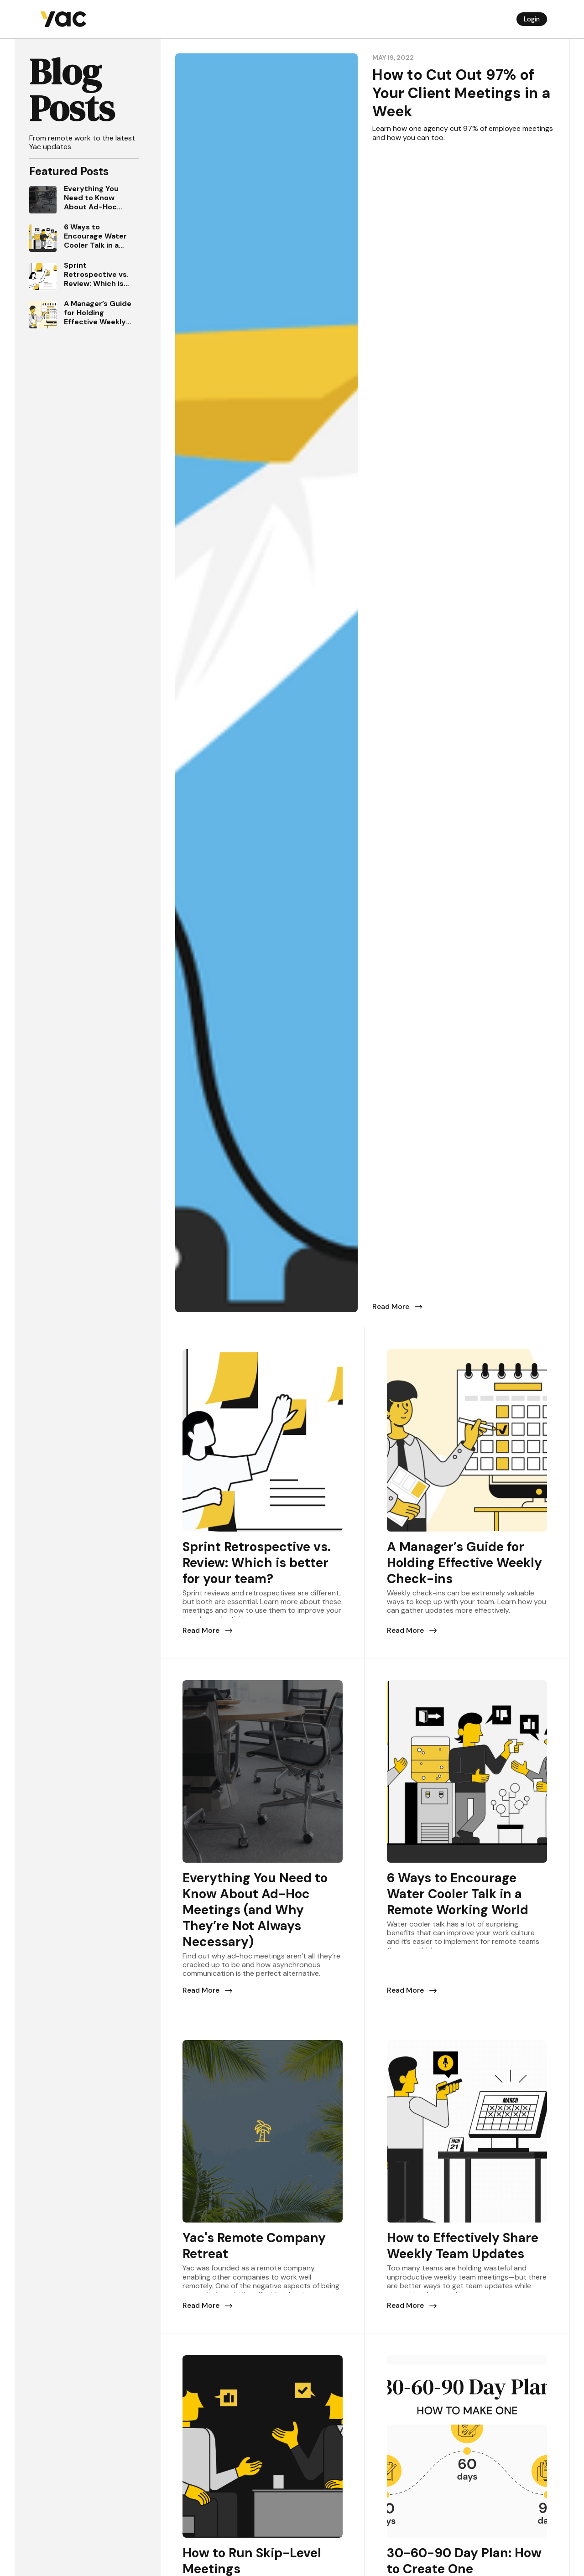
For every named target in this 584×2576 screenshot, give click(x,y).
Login (532, 19)
